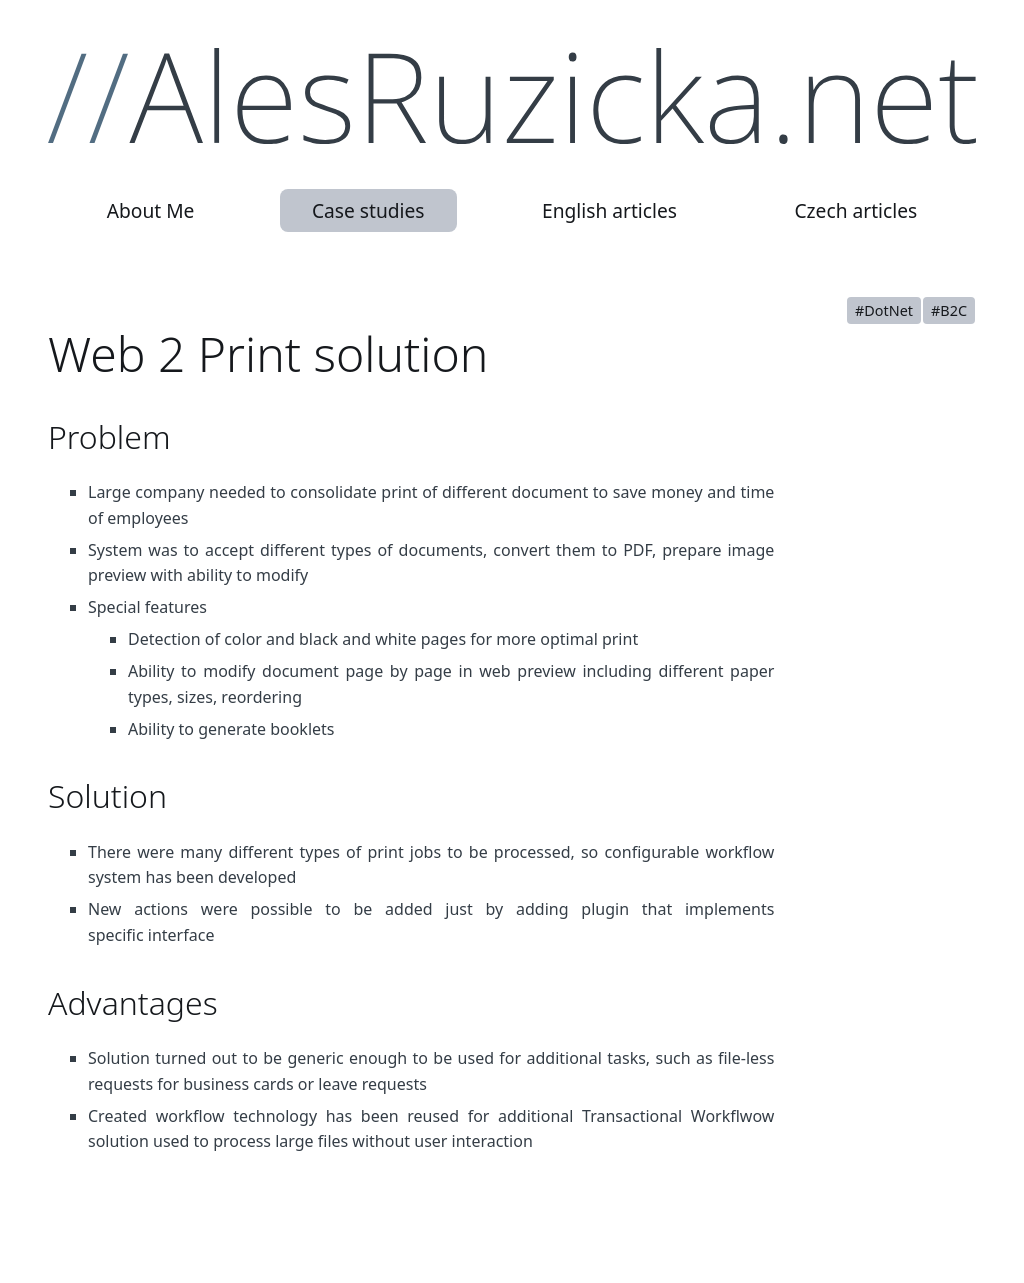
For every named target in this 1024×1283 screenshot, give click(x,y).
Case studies (368, 210)
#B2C (949, 310)
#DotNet (884, 310)
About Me (151, 210)
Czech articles (855, 210)
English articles (609, 210)
